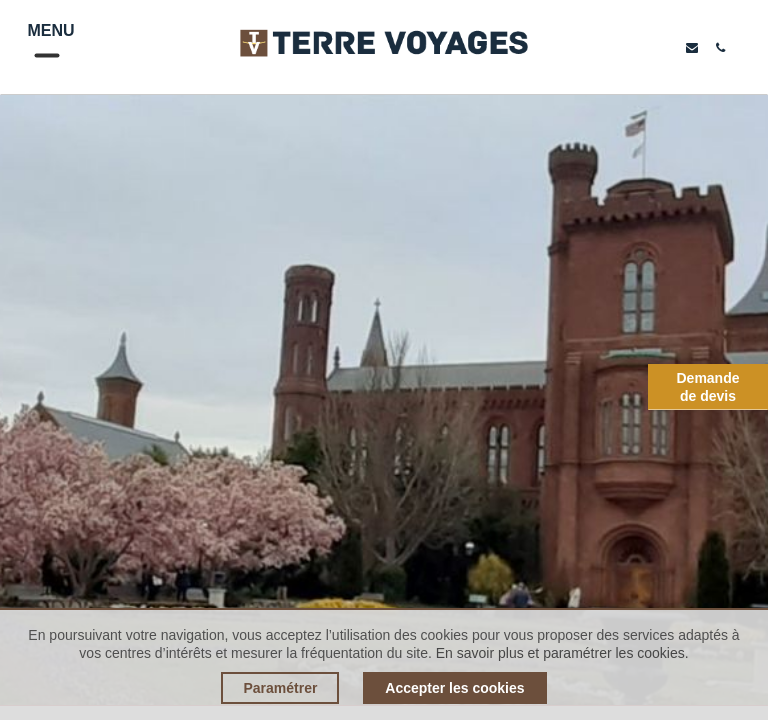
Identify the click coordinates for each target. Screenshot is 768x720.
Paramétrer (280, 688)
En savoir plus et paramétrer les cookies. (562, 653)
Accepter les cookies (454, 688)
